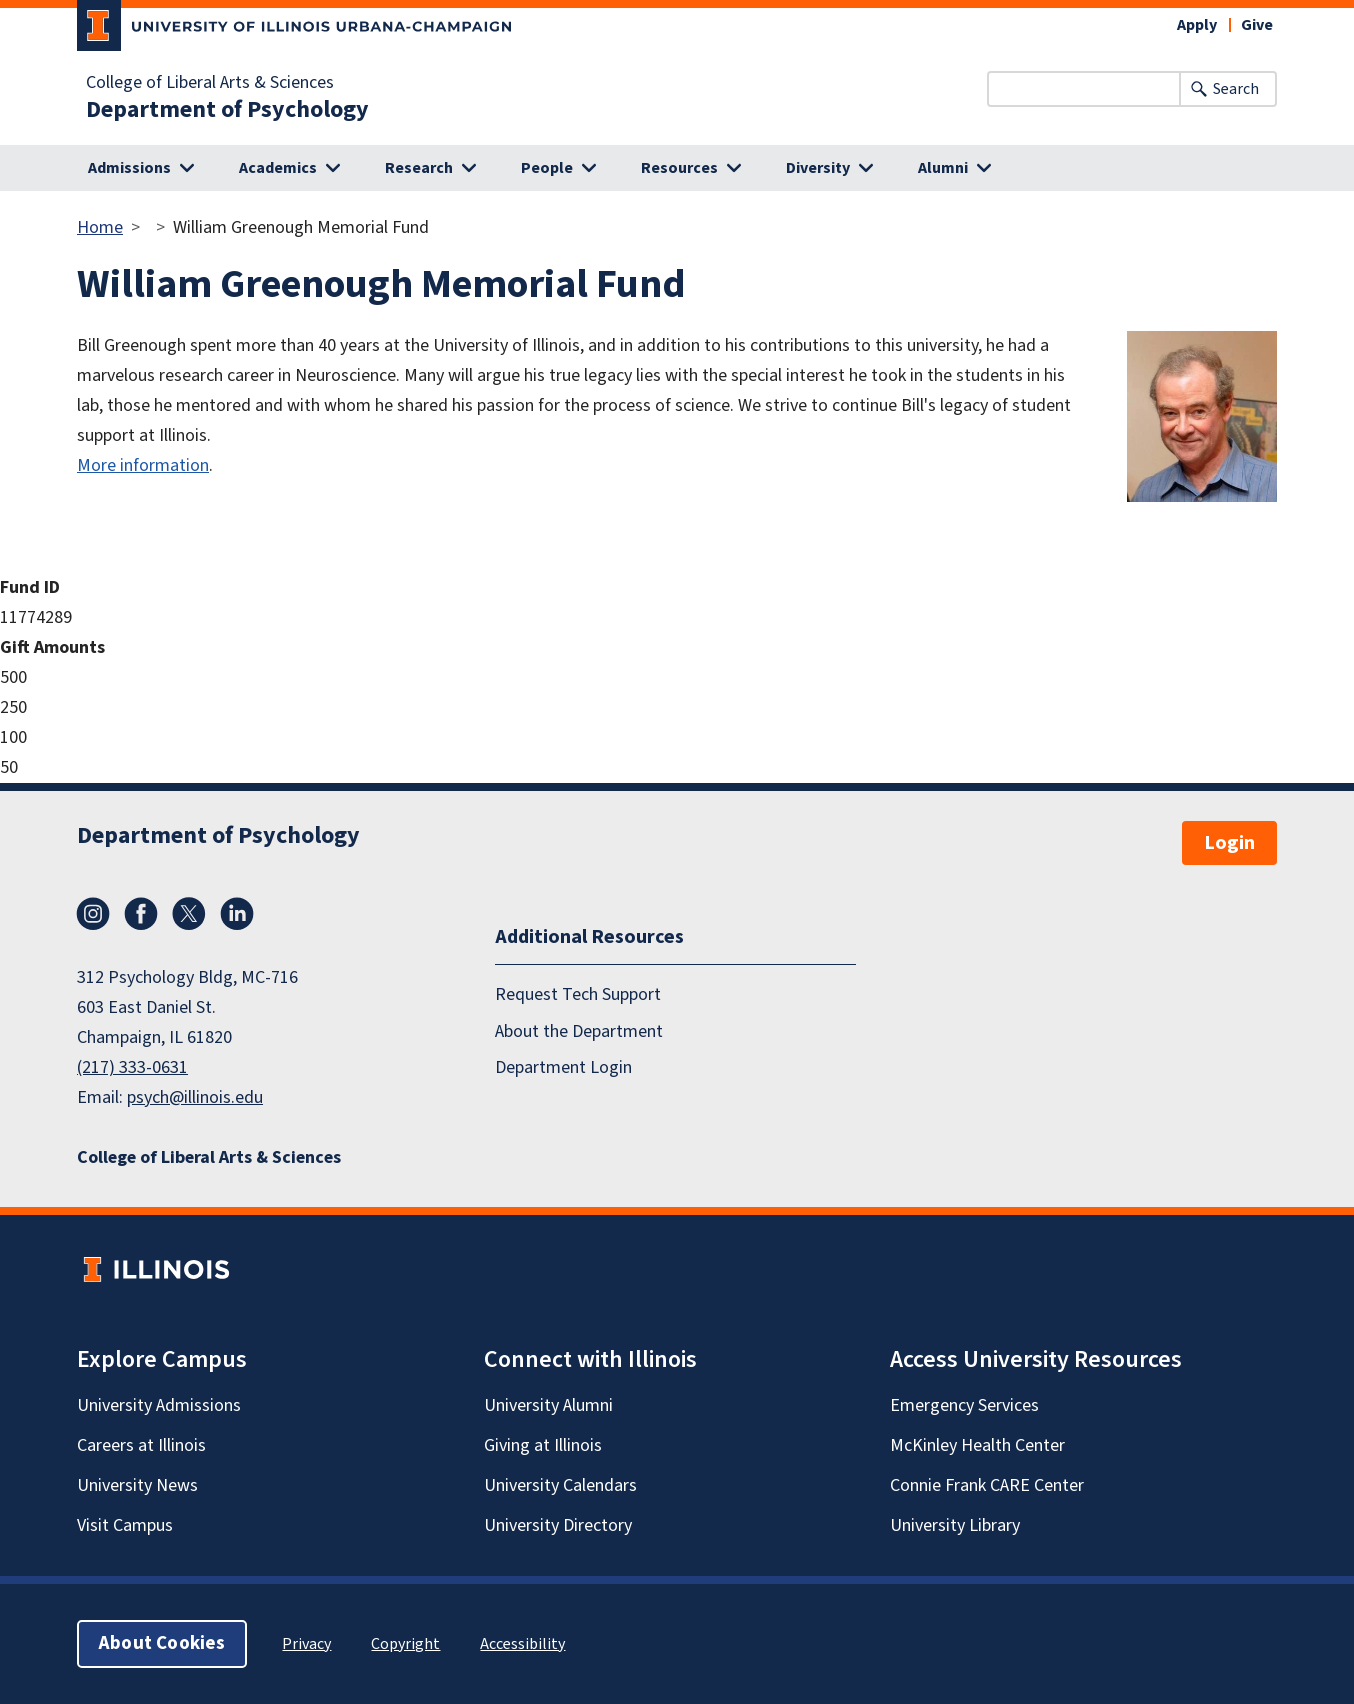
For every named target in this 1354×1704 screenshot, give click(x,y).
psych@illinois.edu (195, 1097)
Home (100, 227)
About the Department (579, 1031)
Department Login (563, 1067)
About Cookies (162, 1643)
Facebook (141, 914)
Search (1236, 89)
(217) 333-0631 (132, 1067)
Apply (1197, 25)
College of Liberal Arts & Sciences (210, 83)
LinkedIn (237, 914)
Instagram (93, 914)
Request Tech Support (578, 994)
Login (1229, 843)
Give (1257, 25)
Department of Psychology (227, 110)
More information (143, 465)
